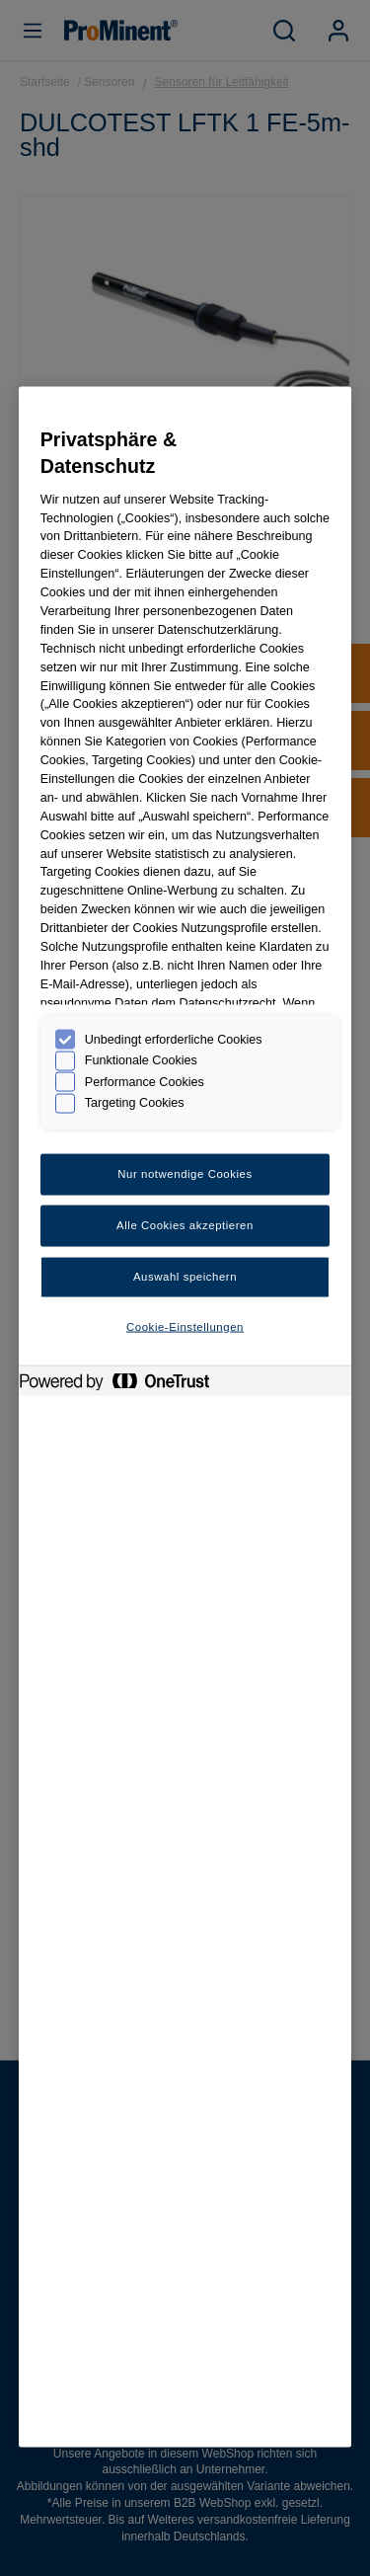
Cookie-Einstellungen (185, 1326)
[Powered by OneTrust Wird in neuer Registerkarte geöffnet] (124, 1382)
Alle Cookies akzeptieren (185, 1224)
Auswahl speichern (185, 1276)
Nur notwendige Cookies (184, 1174)
